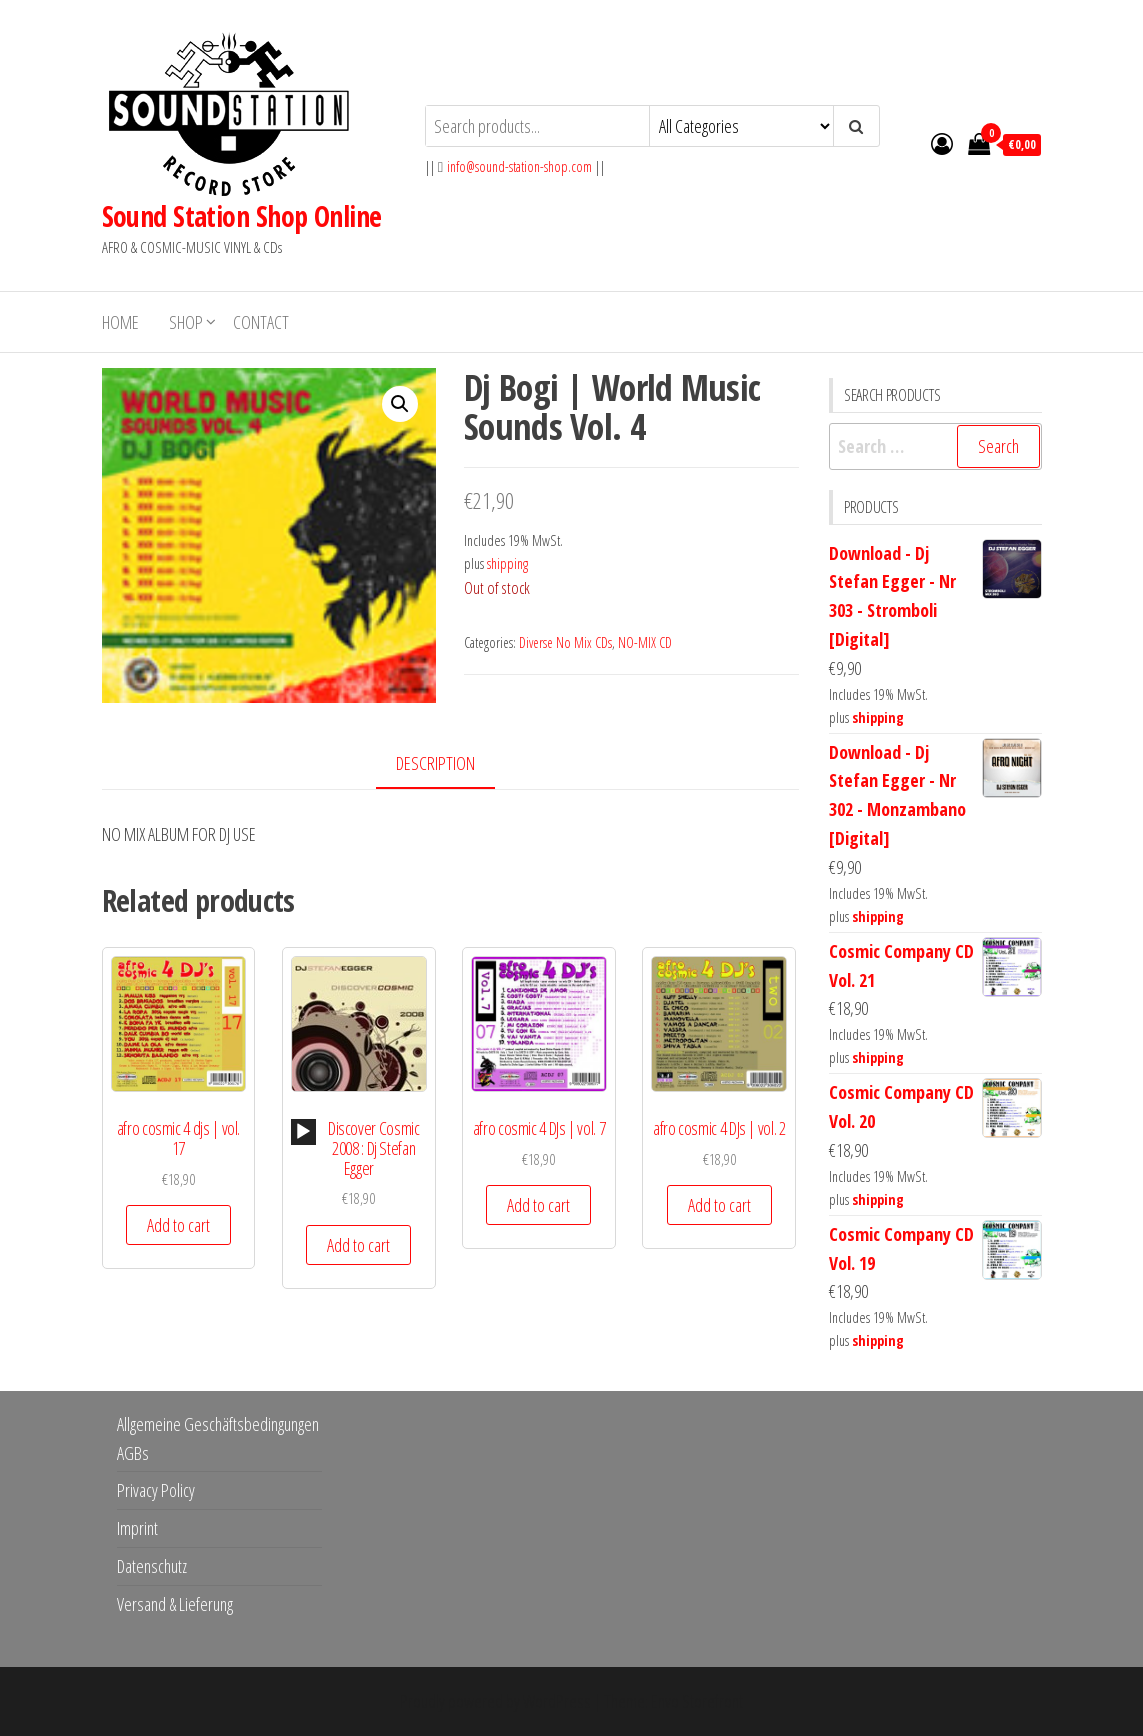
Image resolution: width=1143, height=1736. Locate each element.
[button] (400, 404)
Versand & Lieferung (175, 1604)
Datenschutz (152, 1566)
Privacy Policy (156, 1490)
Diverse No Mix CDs (565, 642)
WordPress (557, 1701)
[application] (303, 1132)
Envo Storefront (697, 1701)
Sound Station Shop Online (242, 216)
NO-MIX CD (645, 642)
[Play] (303, 1132)
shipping (507, 563)
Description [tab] (435, 763)
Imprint (137, 1528)
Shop (186, 322)
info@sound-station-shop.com (519, 166)
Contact (261, 322)
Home (120, 322)
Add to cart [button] (178, 1225)
